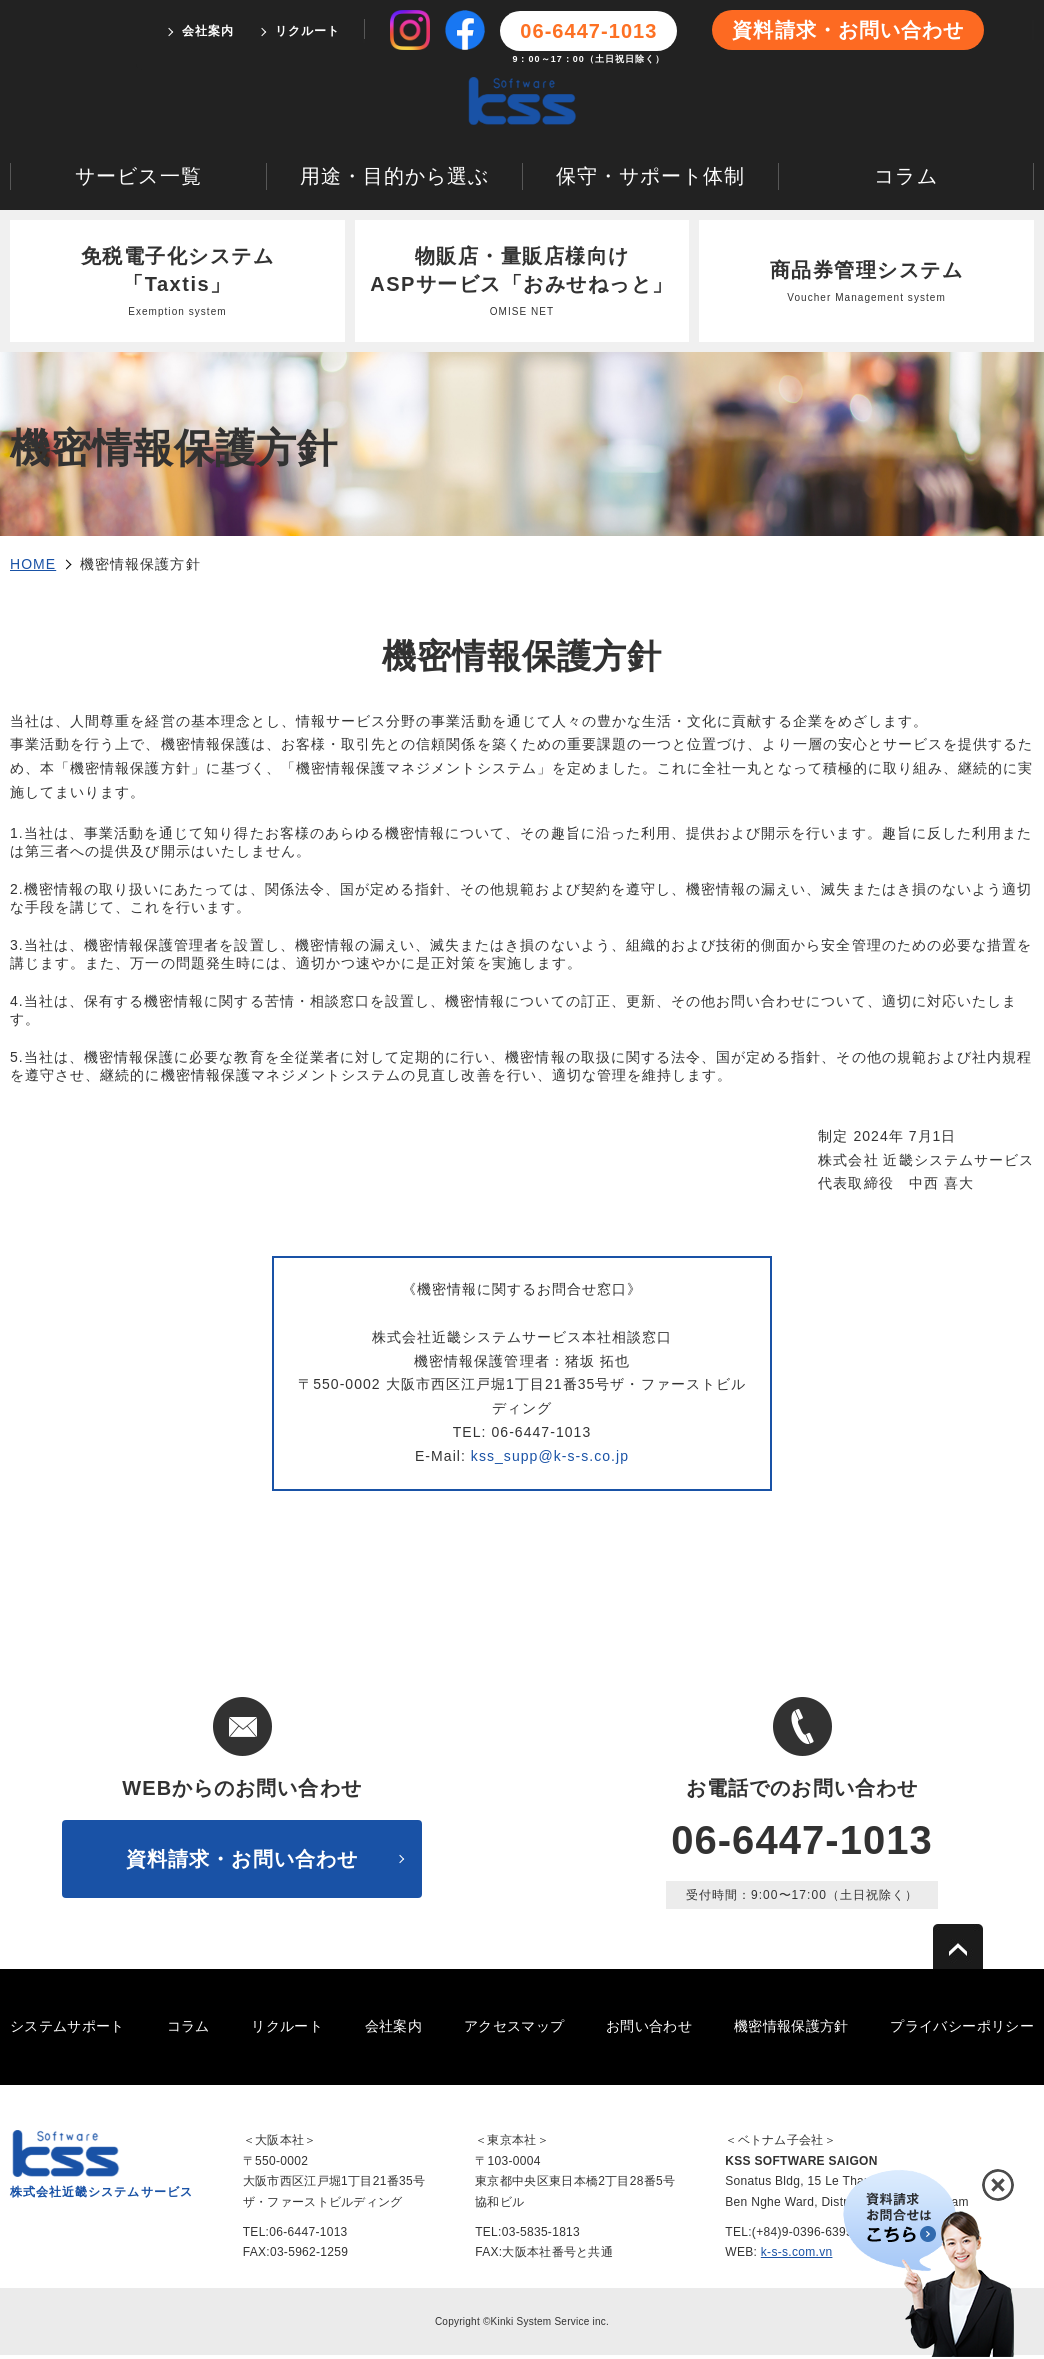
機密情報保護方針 (791, 2031)
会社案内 (208, 31)
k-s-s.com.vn (797, 2257)
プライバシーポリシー (962, 2031)
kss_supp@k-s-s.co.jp (550, 1460)
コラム (905, 180)
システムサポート (67, 2031)
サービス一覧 (138, 180)
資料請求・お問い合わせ (848, 30)
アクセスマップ (514, 2031)
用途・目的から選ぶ (394, 180)
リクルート (307, 31)
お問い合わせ (649, 2031)
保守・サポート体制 (650, 180)
